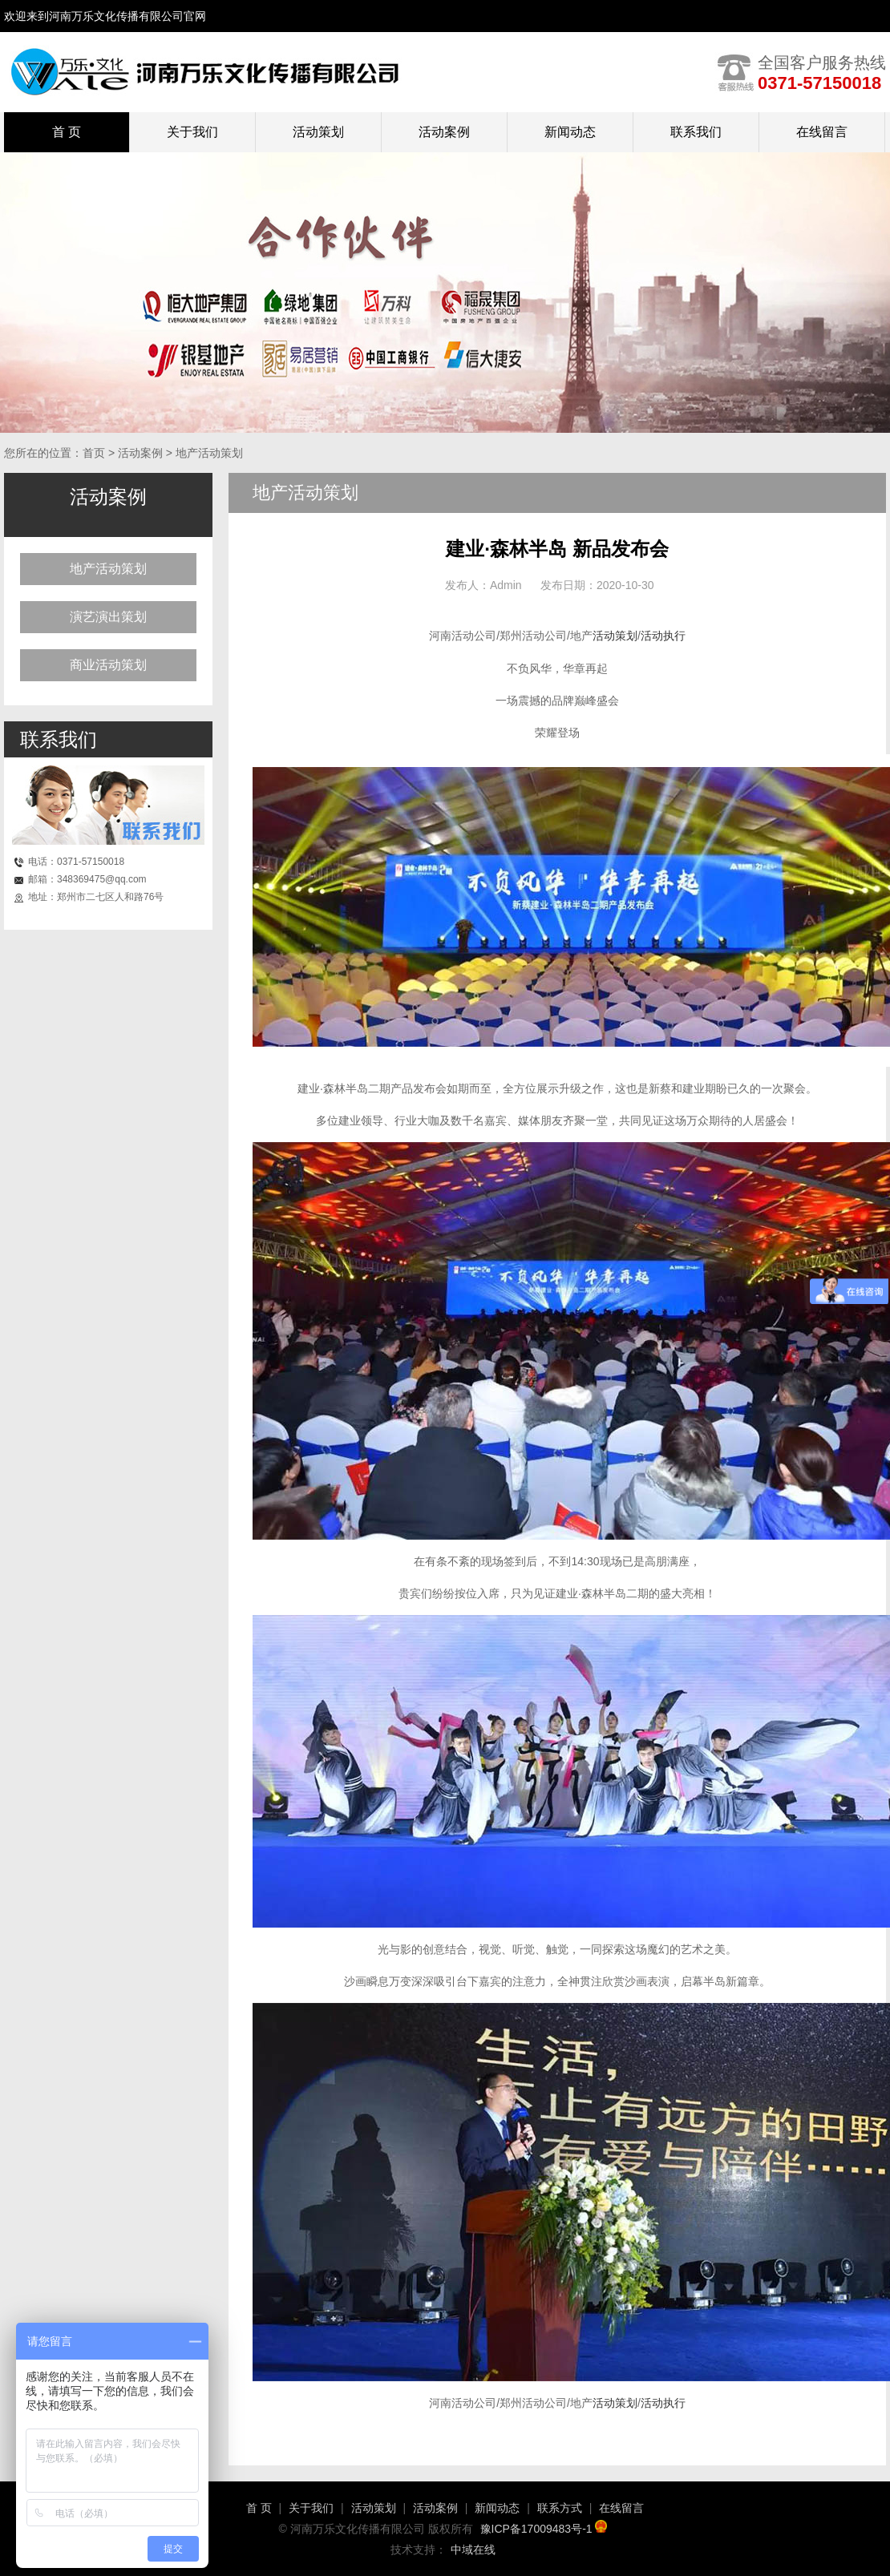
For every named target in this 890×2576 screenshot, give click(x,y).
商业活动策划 (108, 665)
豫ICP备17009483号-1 (544, 2528)
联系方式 (559, 2507)
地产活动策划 (108, 568)
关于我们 (192, 132)
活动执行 (663, 635)
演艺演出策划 (108, 617)
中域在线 (473, 2549)
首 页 (259, 2507)
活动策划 (318, 132)
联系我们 (696, 132)
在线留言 (822, 132)
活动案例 (444, 132)
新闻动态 (570, 132)
